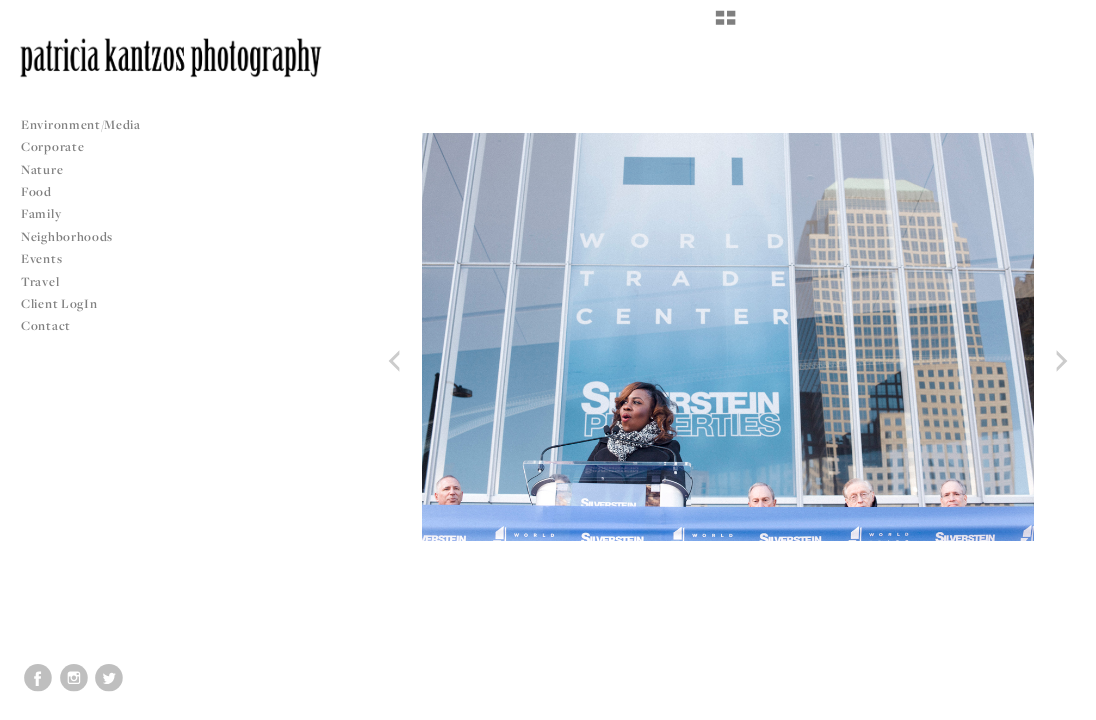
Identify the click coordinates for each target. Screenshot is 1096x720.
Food (36, 191)
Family (41, 213)
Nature (42, 169)
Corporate (52, 146)
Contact (46, 325)
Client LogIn (59, 303)
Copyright (1055, 702)
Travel (40, 281)
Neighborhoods (75, 236)
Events (49, 258)
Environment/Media (81, 124)
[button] (725, 25)
